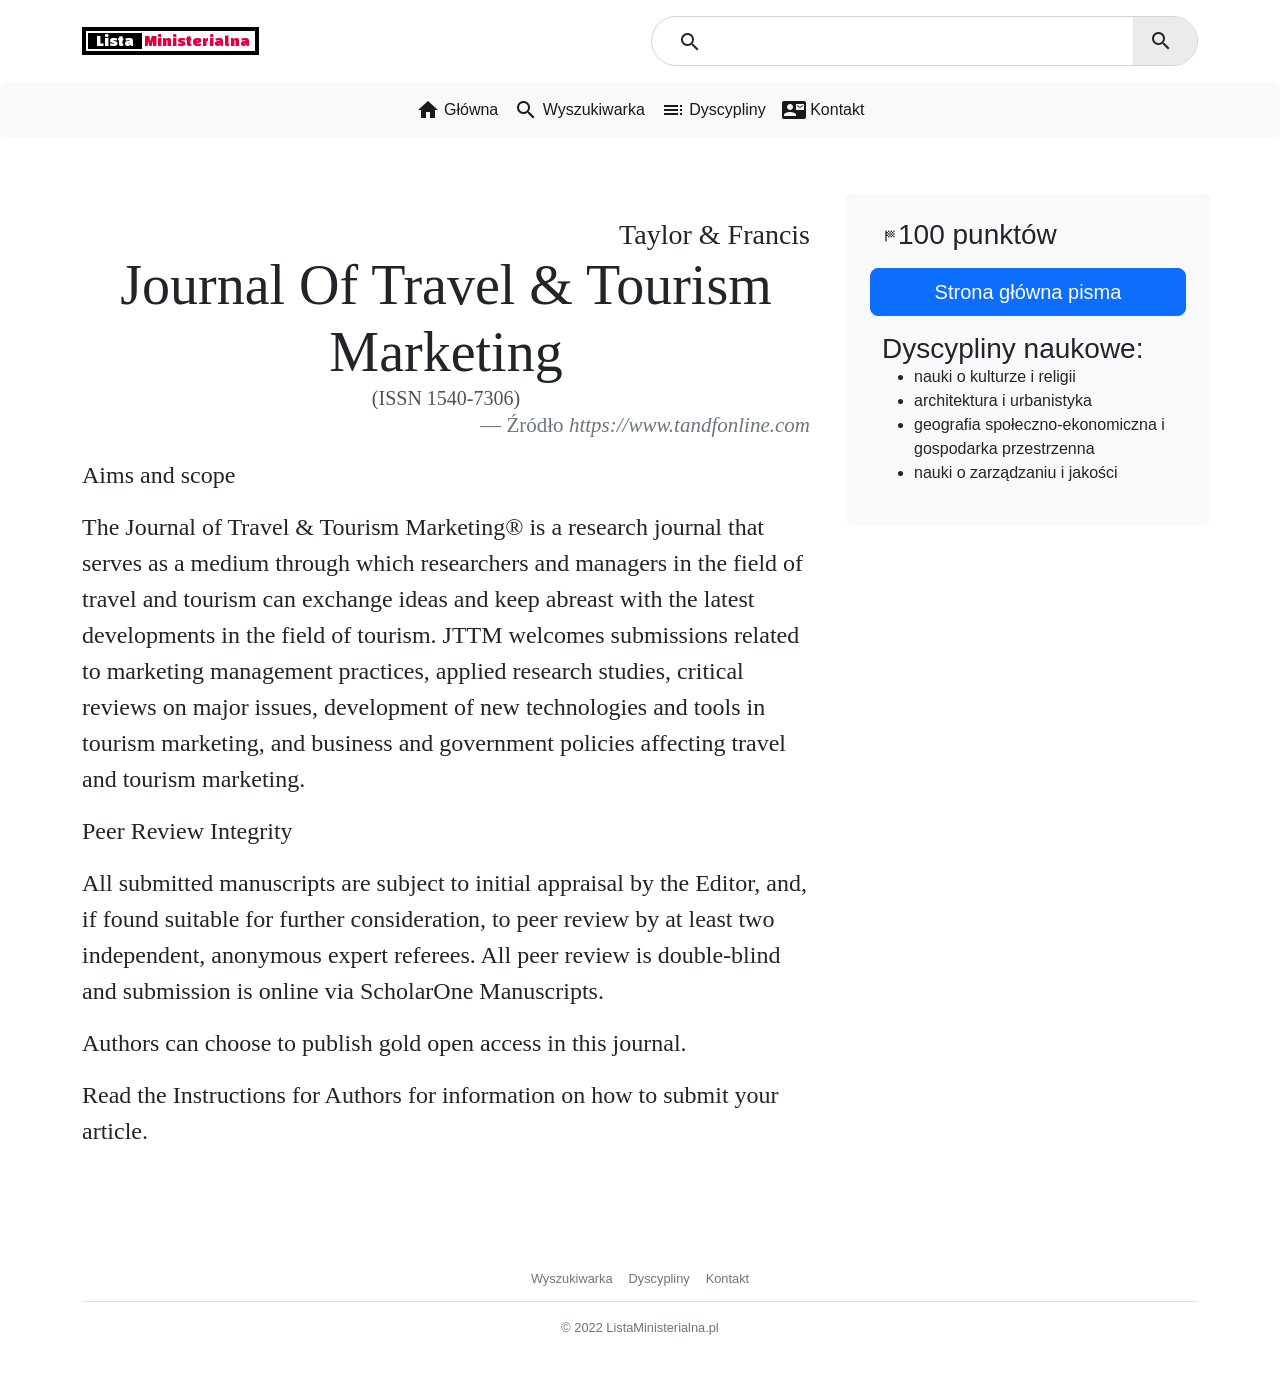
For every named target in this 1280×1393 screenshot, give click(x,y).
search (1161, 41)
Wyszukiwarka (572, 1278)
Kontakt (727, 1278)
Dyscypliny (659, 1278)
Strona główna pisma (1028, 292)
